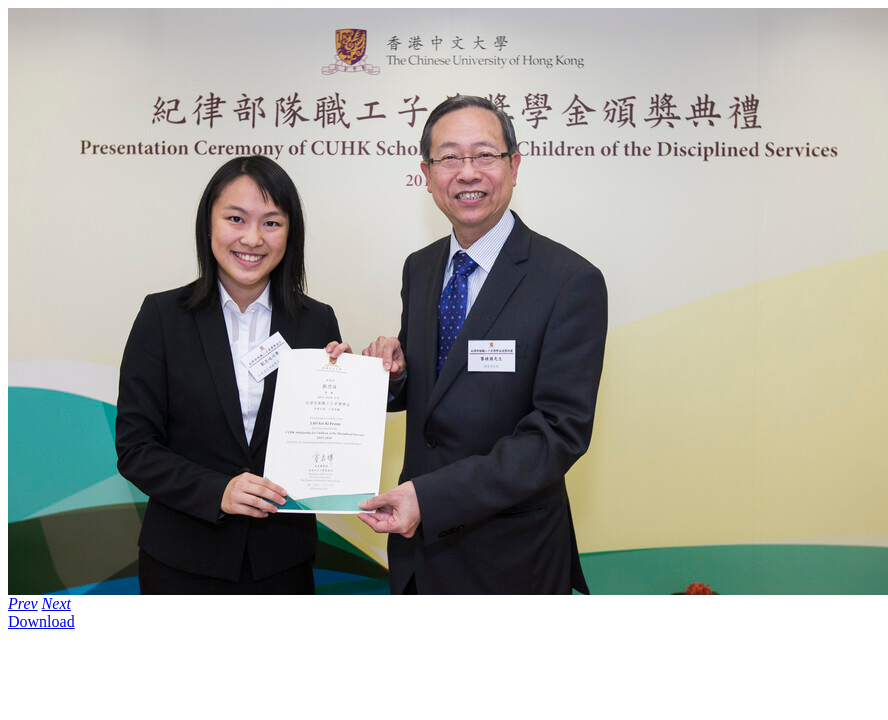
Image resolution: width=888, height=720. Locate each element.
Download (41, 621)
